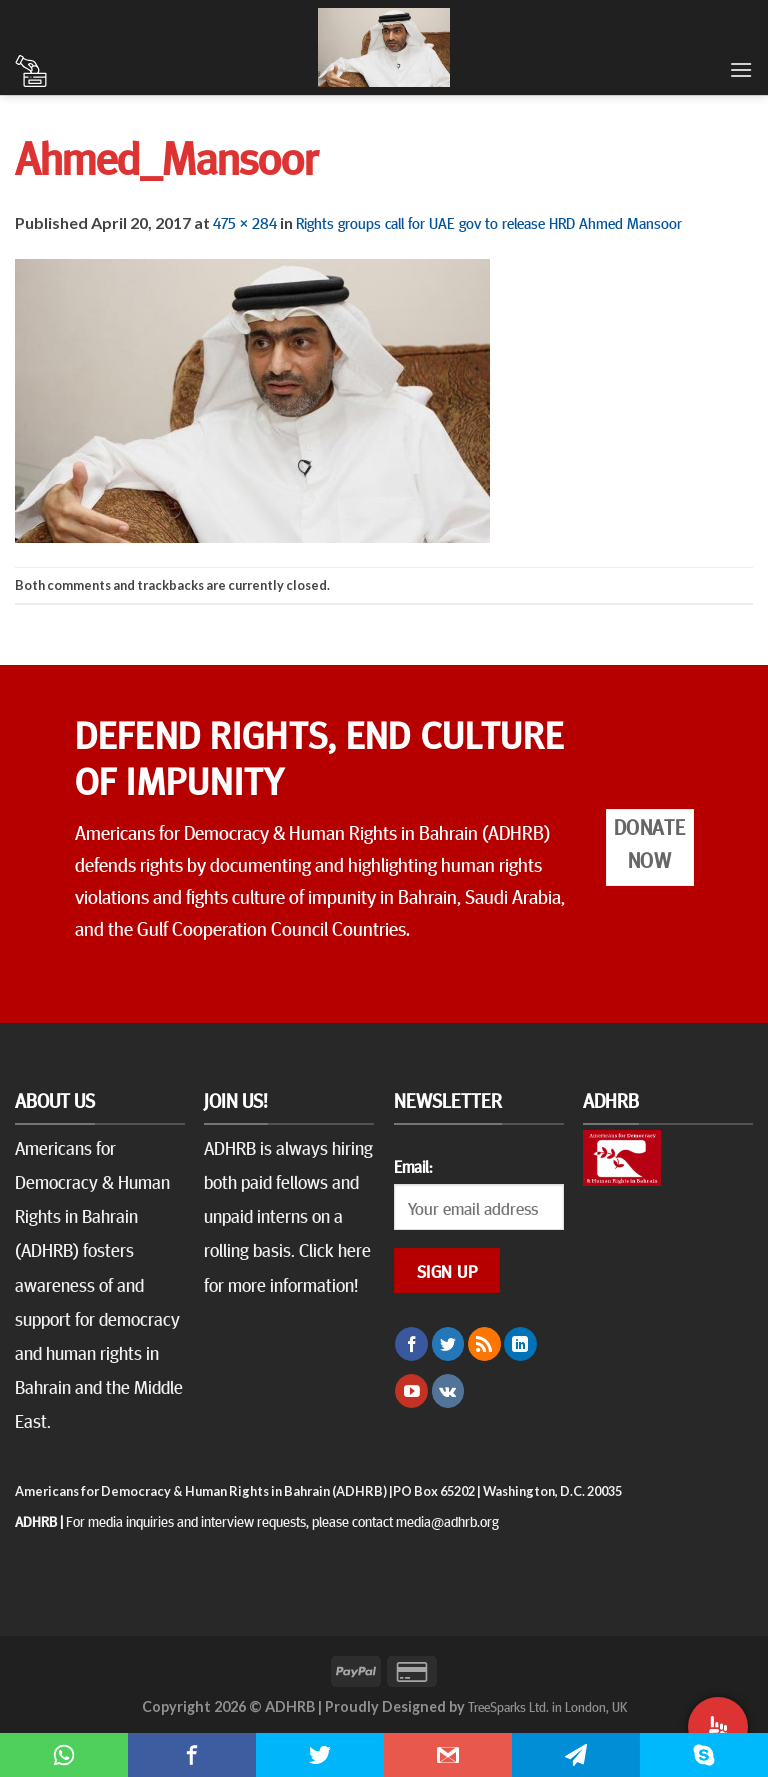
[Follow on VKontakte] (448, 1391)
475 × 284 (245, 222)
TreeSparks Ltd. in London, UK (547, 1706)
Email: (413, 1166)
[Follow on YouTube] (411, 1391)
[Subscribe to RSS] (484, 1344)
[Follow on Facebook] (411, 1344)
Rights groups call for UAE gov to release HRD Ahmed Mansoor (489, 222)
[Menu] (741, 69)
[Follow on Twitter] (448, 1344)
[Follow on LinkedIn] (520, 1344)
